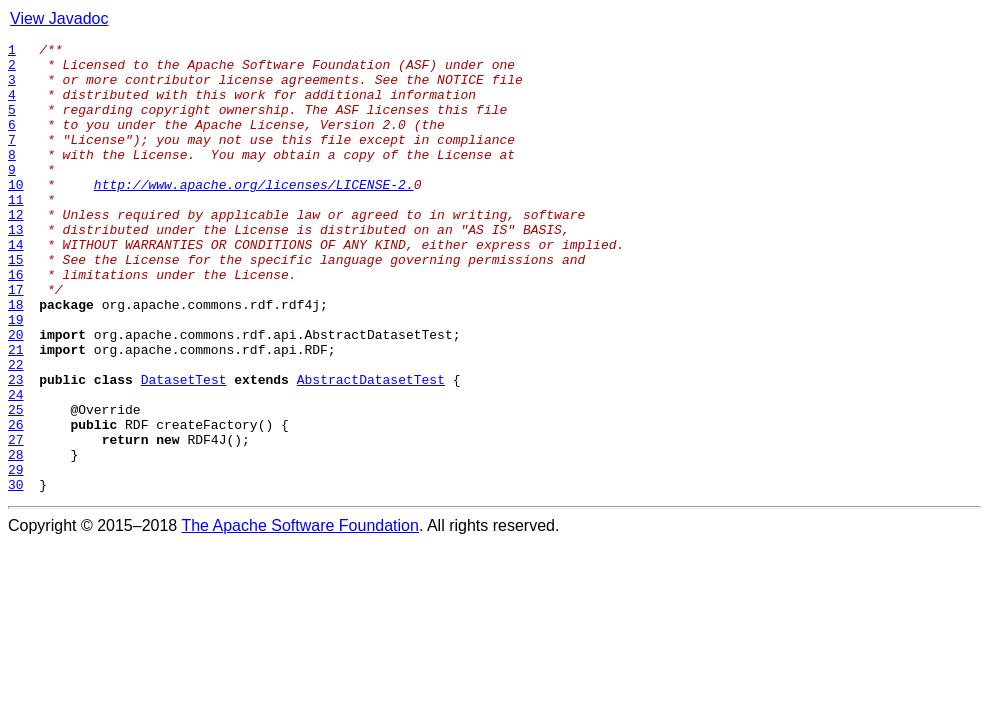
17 (16, 340)
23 (16, 448)
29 (16, 556)
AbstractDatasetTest (371, 448)
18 (16, 358)
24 (16, 466)
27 (16, 520)
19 (16, 376)
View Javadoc (59, 18)
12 (16, 250)
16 (16, 322)
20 (16, 394)
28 (16, 538)
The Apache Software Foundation (300, 615)
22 (16, 430)
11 (16, 232)
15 (16, 304)
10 (16, 214)
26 (16, 502)
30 (16, 574)
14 (16, 286)
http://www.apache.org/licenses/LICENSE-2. (254, 214)
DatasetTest (184, 448)
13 (16, 268)
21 (16, 412)
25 (16, 484)
